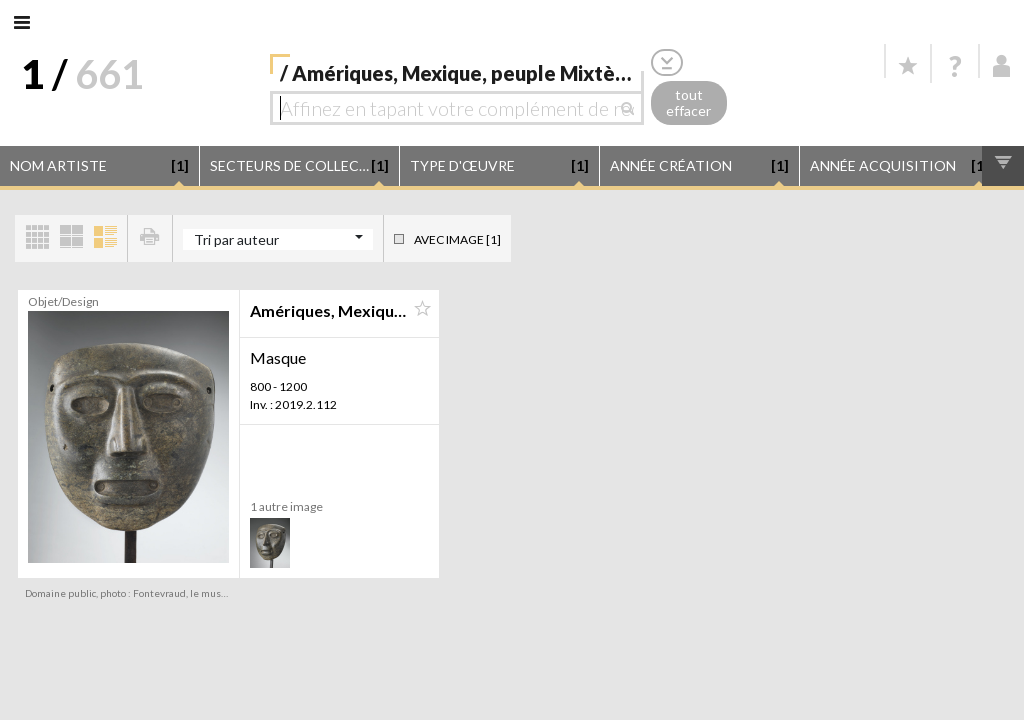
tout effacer (688, 103)
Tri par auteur (236, 239)
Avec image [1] (457, 239)
